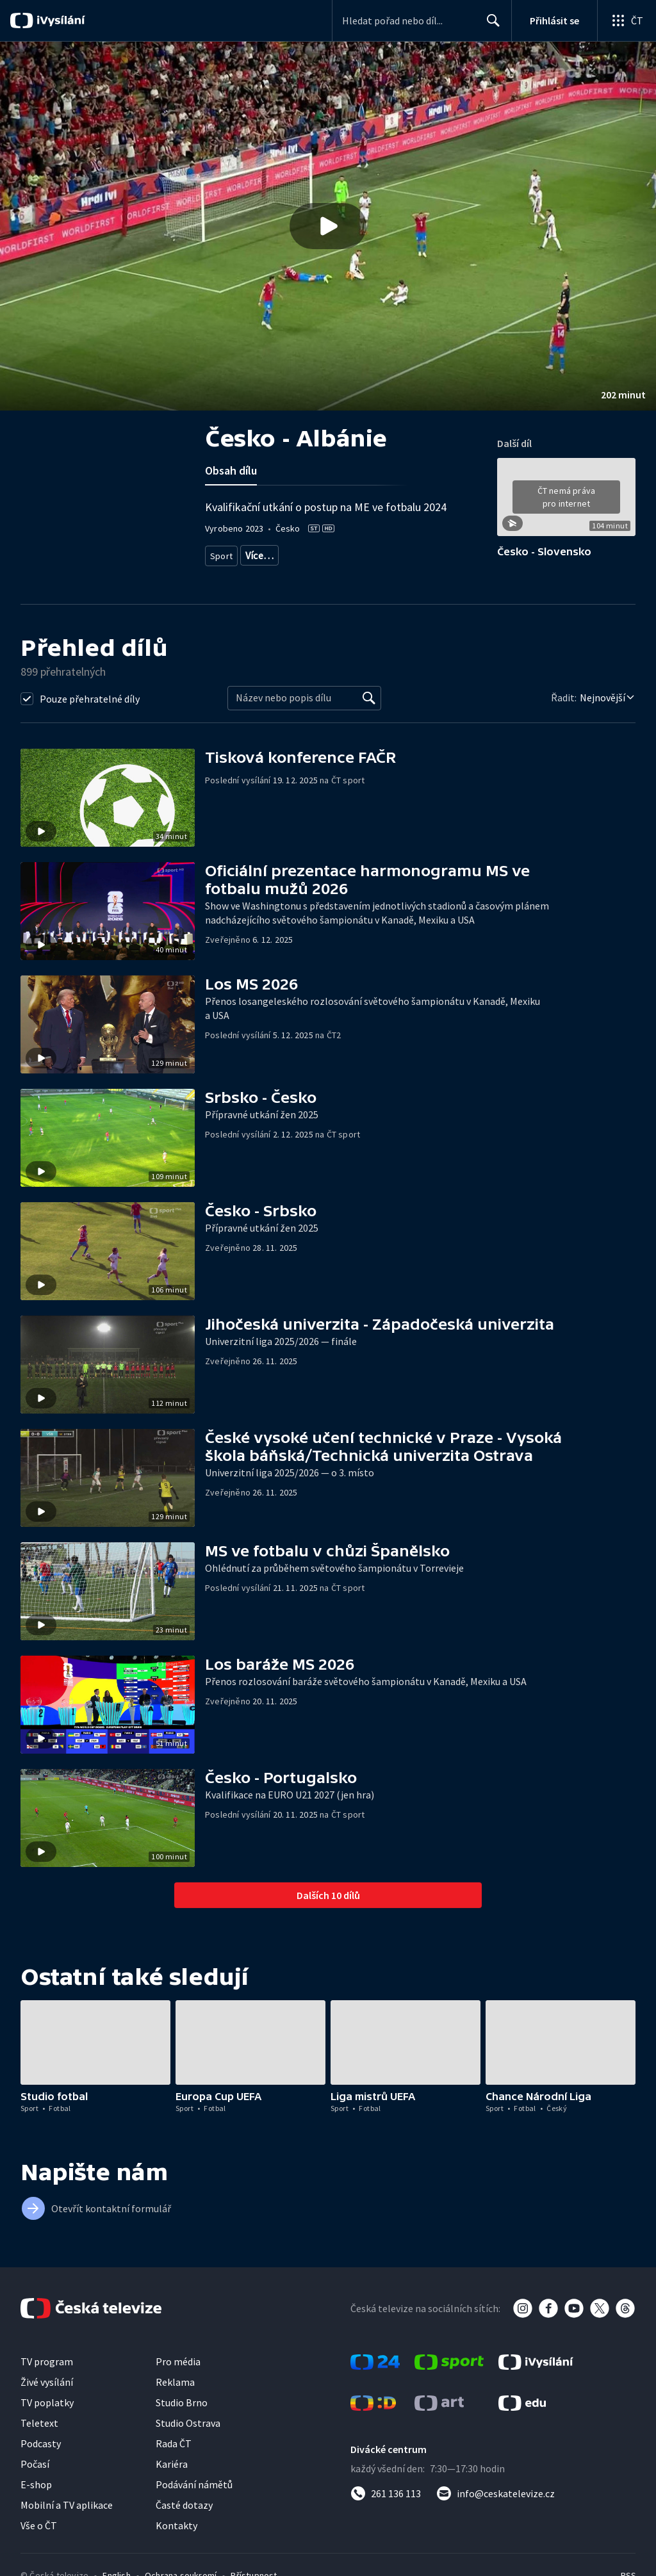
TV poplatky (47, 2402)
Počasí (34, 2464)
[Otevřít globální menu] (626, 20)
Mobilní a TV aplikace (66, 2505)
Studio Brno (182, 2402)
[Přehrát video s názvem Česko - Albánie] (328, 226)
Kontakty (176, 2525)
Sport (221, 553)
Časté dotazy (184, 2505)
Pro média (178, 2361)
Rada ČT (174, 2443)
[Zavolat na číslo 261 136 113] (385, 2493)
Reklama (175, 2382)
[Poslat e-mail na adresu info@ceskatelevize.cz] (495, 2493)
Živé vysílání (46, 2382)
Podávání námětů (194, 2484)
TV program (46, 2361)
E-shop (36, 2484)
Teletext (39, 2423)
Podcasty (40, 2443)
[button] (328, 226)
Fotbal (257, 553)
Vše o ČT (38, 2525)
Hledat (490, 25)
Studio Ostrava (188, 2423)
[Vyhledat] (369, 698)
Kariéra (172, 2464)
